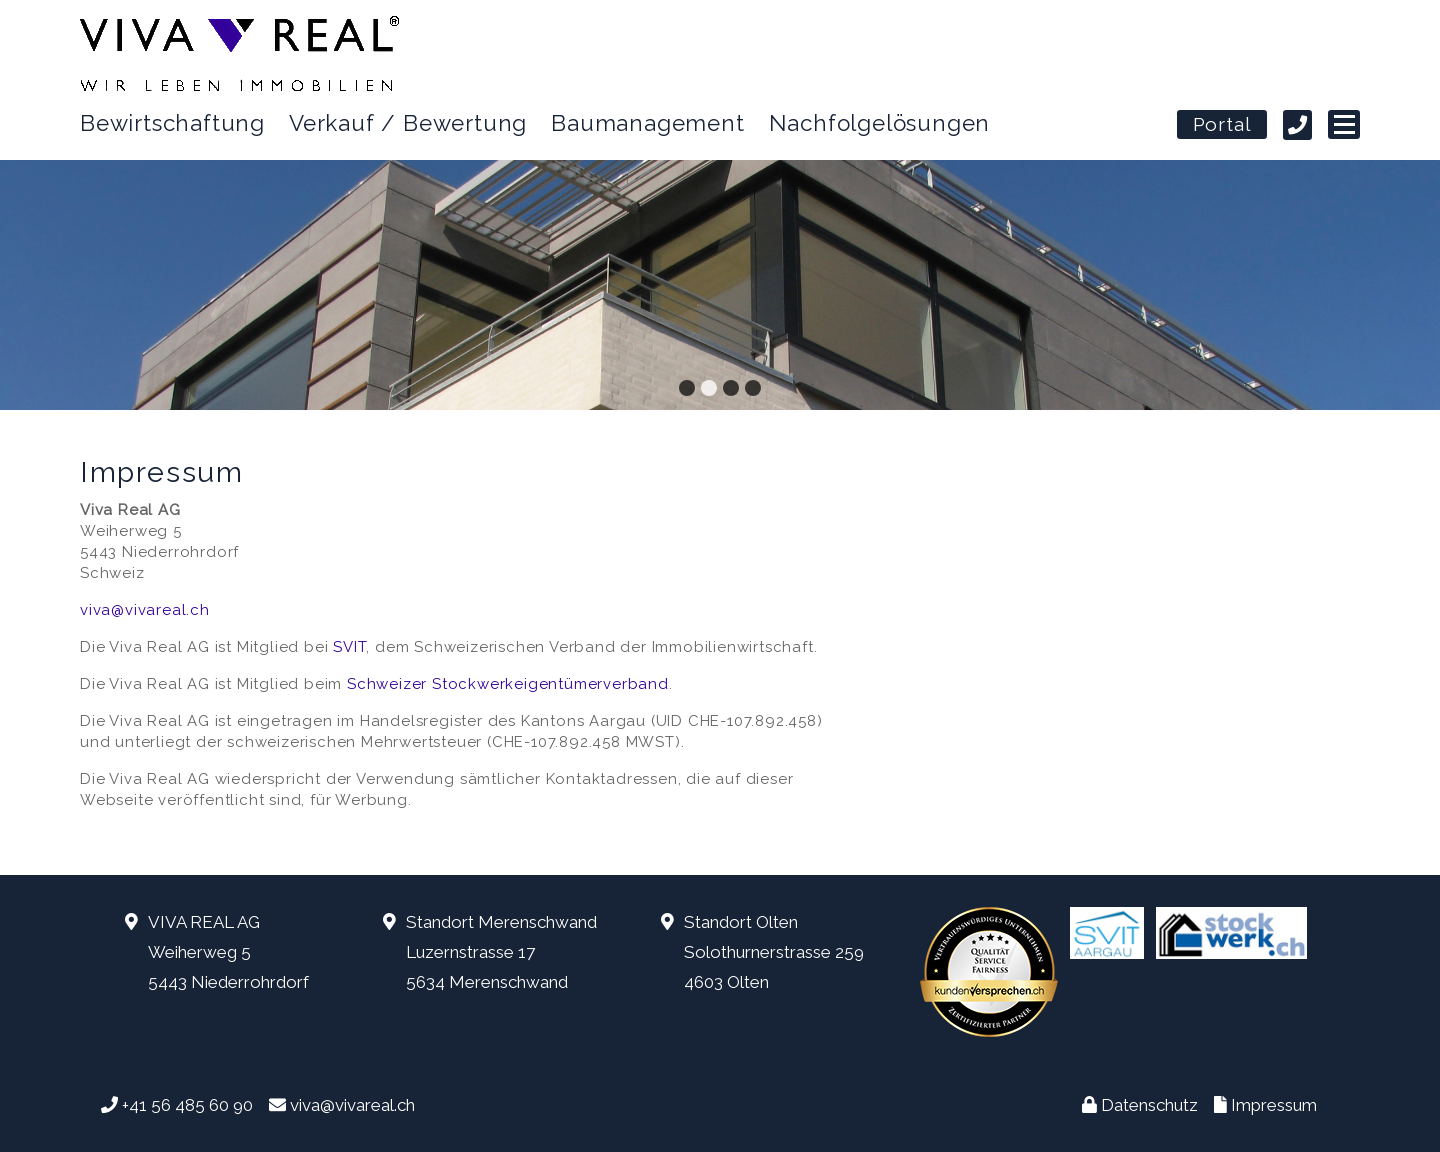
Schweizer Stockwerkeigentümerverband (508, 684)
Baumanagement (647, 123)
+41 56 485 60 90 (187, 1105)
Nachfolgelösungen (880, 123)
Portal (1222, 126)
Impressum (1274, 1105)
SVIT (349, 647)
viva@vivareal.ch (145, 610)
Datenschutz (1149, 1105)
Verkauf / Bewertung (408, 123)
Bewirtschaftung (172, 123)
